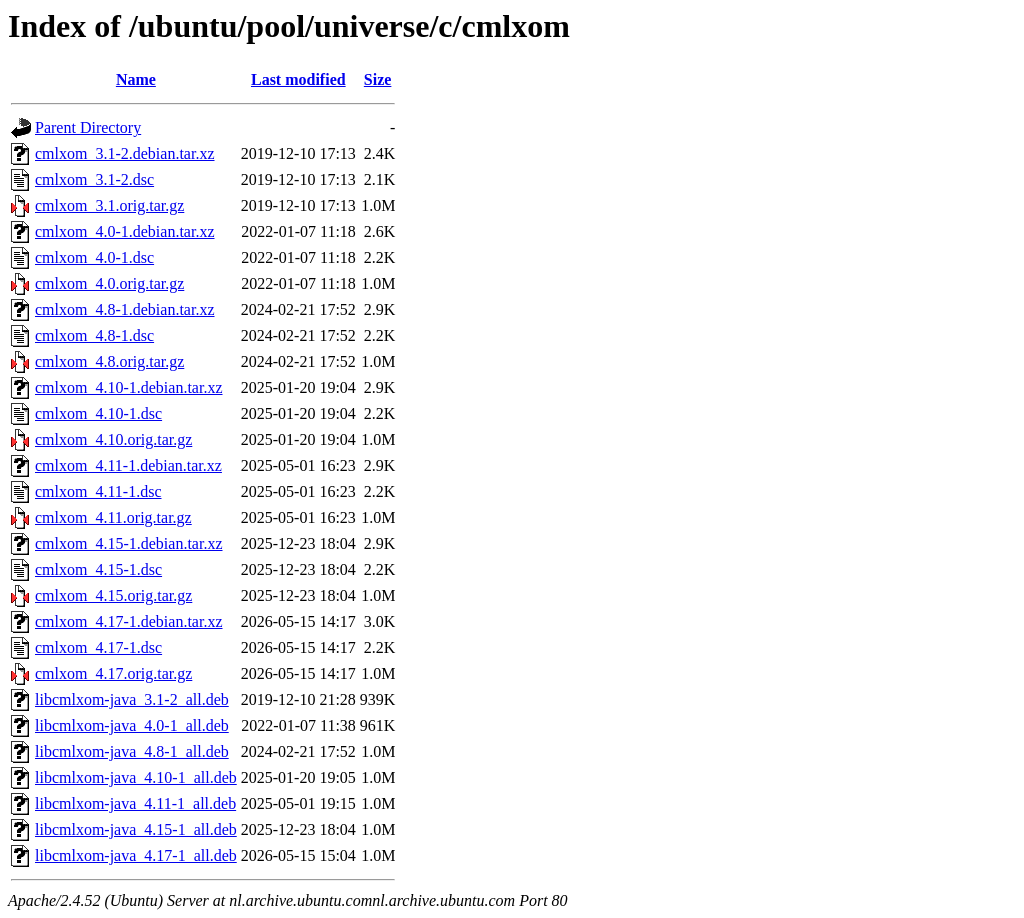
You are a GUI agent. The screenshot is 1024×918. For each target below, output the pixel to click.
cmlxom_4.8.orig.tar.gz (109, 361)
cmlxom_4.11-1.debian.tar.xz (128, 465)
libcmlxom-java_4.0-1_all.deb (132, 725)
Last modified (298, 79)
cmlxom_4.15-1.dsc (98, 569)
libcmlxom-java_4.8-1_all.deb (132, 751)
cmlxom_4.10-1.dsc (98, 413)
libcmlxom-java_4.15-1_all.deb (136, 829)
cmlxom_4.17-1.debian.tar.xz (129, 621)
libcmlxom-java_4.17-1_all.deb (136, 855)
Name (136, 79)
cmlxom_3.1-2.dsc (94, 179)
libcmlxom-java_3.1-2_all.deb (132, 699)
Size (378, 79)
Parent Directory (88, 127)
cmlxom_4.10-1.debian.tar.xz (129, 387)
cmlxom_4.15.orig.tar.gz (113, 595)
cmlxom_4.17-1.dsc (98, 647)
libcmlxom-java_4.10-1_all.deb (136, 777)
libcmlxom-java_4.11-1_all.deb (135, 803)
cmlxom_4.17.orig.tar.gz (113, 673)
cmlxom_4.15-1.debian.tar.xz (129, 543)
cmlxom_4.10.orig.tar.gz (113, 439)
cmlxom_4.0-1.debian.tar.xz (125, 231)
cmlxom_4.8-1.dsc (94, 335)
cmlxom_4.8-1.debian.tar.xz (125, 309)
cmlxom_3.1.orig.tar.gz (109, 205)
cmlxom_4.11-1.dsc (98, 491)
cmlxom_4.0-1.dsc (94, 257)
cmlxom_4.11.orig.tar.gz (113, 517)
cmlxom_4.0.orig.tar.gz (109, 283)
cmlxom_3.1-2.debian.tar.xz (125, 153)
